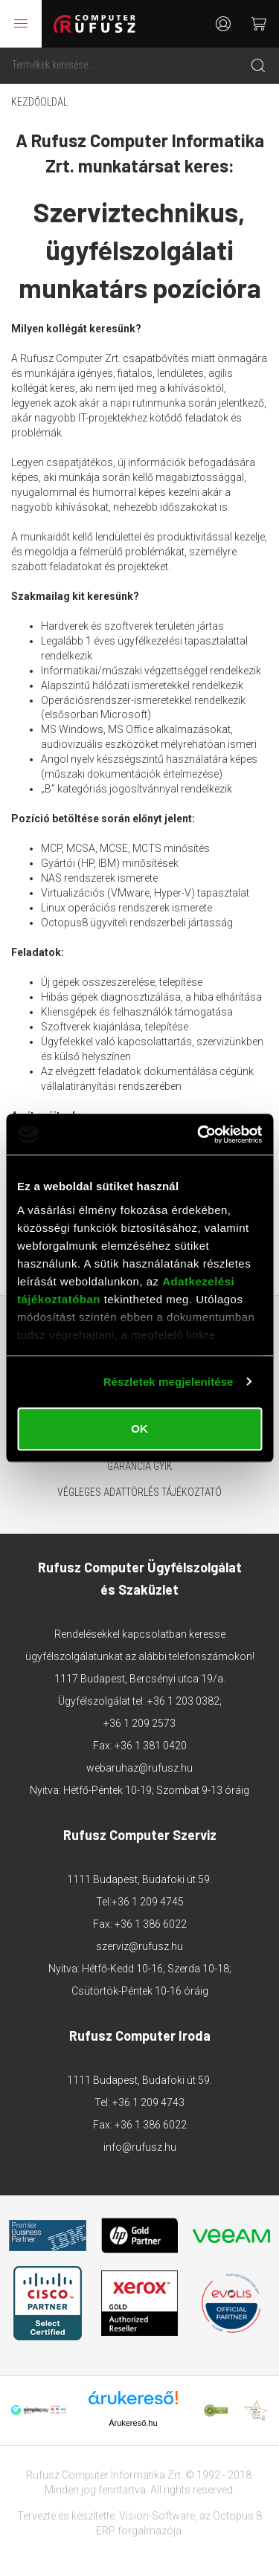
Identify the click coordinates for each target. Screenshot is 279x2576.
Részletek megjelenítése (168, 1381)
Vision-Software (157, 2516)
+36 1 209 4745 (148, 1902)
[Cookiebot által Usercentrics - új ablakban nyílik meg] (198, 1134)
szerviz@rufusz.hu (139, 1946)
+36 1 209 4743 (148, 2102)
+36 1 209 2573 (139, 1723)
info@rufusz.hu (139, 2147)
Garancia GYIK (140, 1466)
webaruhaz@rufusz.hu (139, 1768)
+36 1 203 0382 (183, 1701)
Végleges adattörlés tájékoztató (139, 1492)
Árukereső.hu (133, 2422)
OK (139, 1428)
